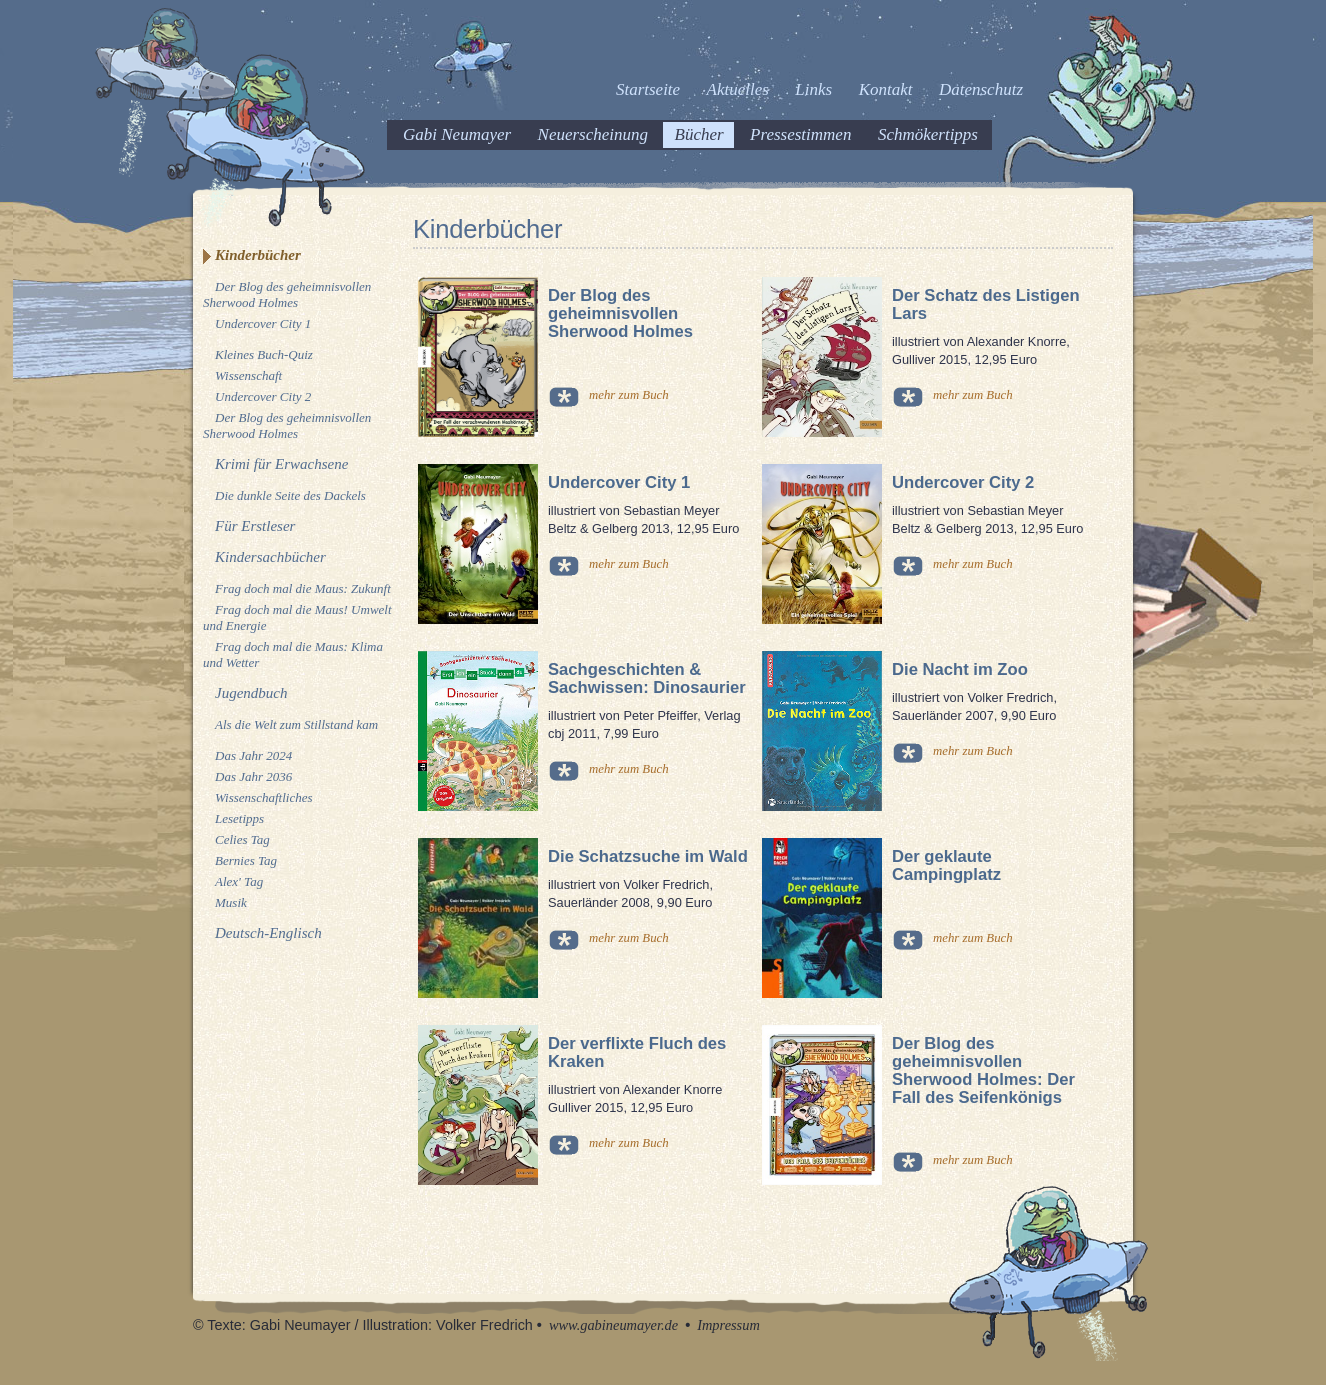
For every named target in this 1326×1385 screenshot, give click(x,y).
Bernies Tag (246, 860)
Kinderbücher (258, 255)
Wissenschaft (248, 375)
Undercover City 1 (263, 323)
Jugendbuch (251, 693)
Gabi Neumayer (457, 134)
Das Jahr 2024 (253, 755)
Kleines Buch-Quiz (264, 354)
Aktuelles (738, 89)
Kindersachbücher (270, 557)
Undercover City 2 (263, 396)
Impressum (728, 1325)
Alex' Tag (239, 881)
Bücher (699, 134)
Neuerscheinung (593, 134)
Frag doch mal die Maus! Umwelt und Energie (297, 617)
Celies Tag (242, 839)
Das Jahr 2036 (253, 776)
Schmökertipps (928, 134)
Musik (231, 902)
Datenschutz (981, 89)
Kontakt (886, 89)
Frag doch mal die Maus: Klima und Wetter (293, 654)
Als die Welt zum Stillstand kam (296, 724)
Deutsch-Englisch (268, 933)
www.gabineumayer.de (613, 1325)
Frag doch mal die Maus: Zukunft (303, 588)
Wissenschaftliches (264, 797)
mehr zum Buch (629, 395)
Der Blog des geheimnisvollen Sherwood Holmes (287, 294)
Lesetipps (239, 818)
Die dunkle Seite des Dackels (290, 495)
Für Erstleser (255, 526)
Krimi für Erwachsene (281, 464)
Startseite (648, 89)
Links (813, 89)
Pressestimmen (800, 134)
